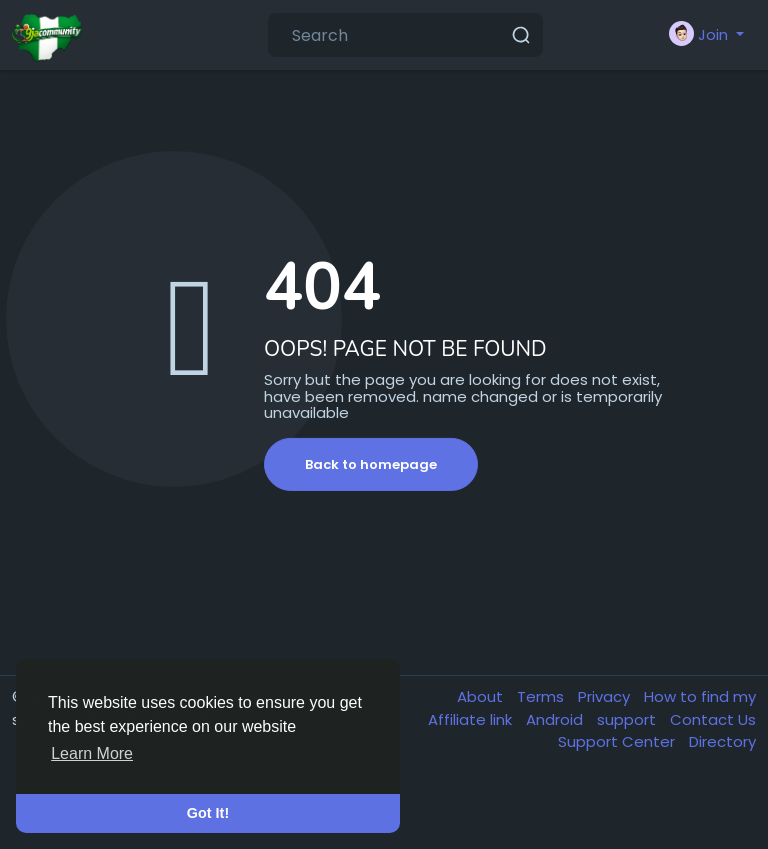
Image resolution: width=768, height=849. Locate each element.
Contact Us (713, 719)
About (482, 696)
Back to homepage (371, 464)
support (628, 719)
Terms (542, 696)
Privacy (606, 696)
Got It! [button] (208, 813)
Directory (722, 741)
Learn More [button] (92, 753)
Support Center (618, 741)
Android (556, 719)
